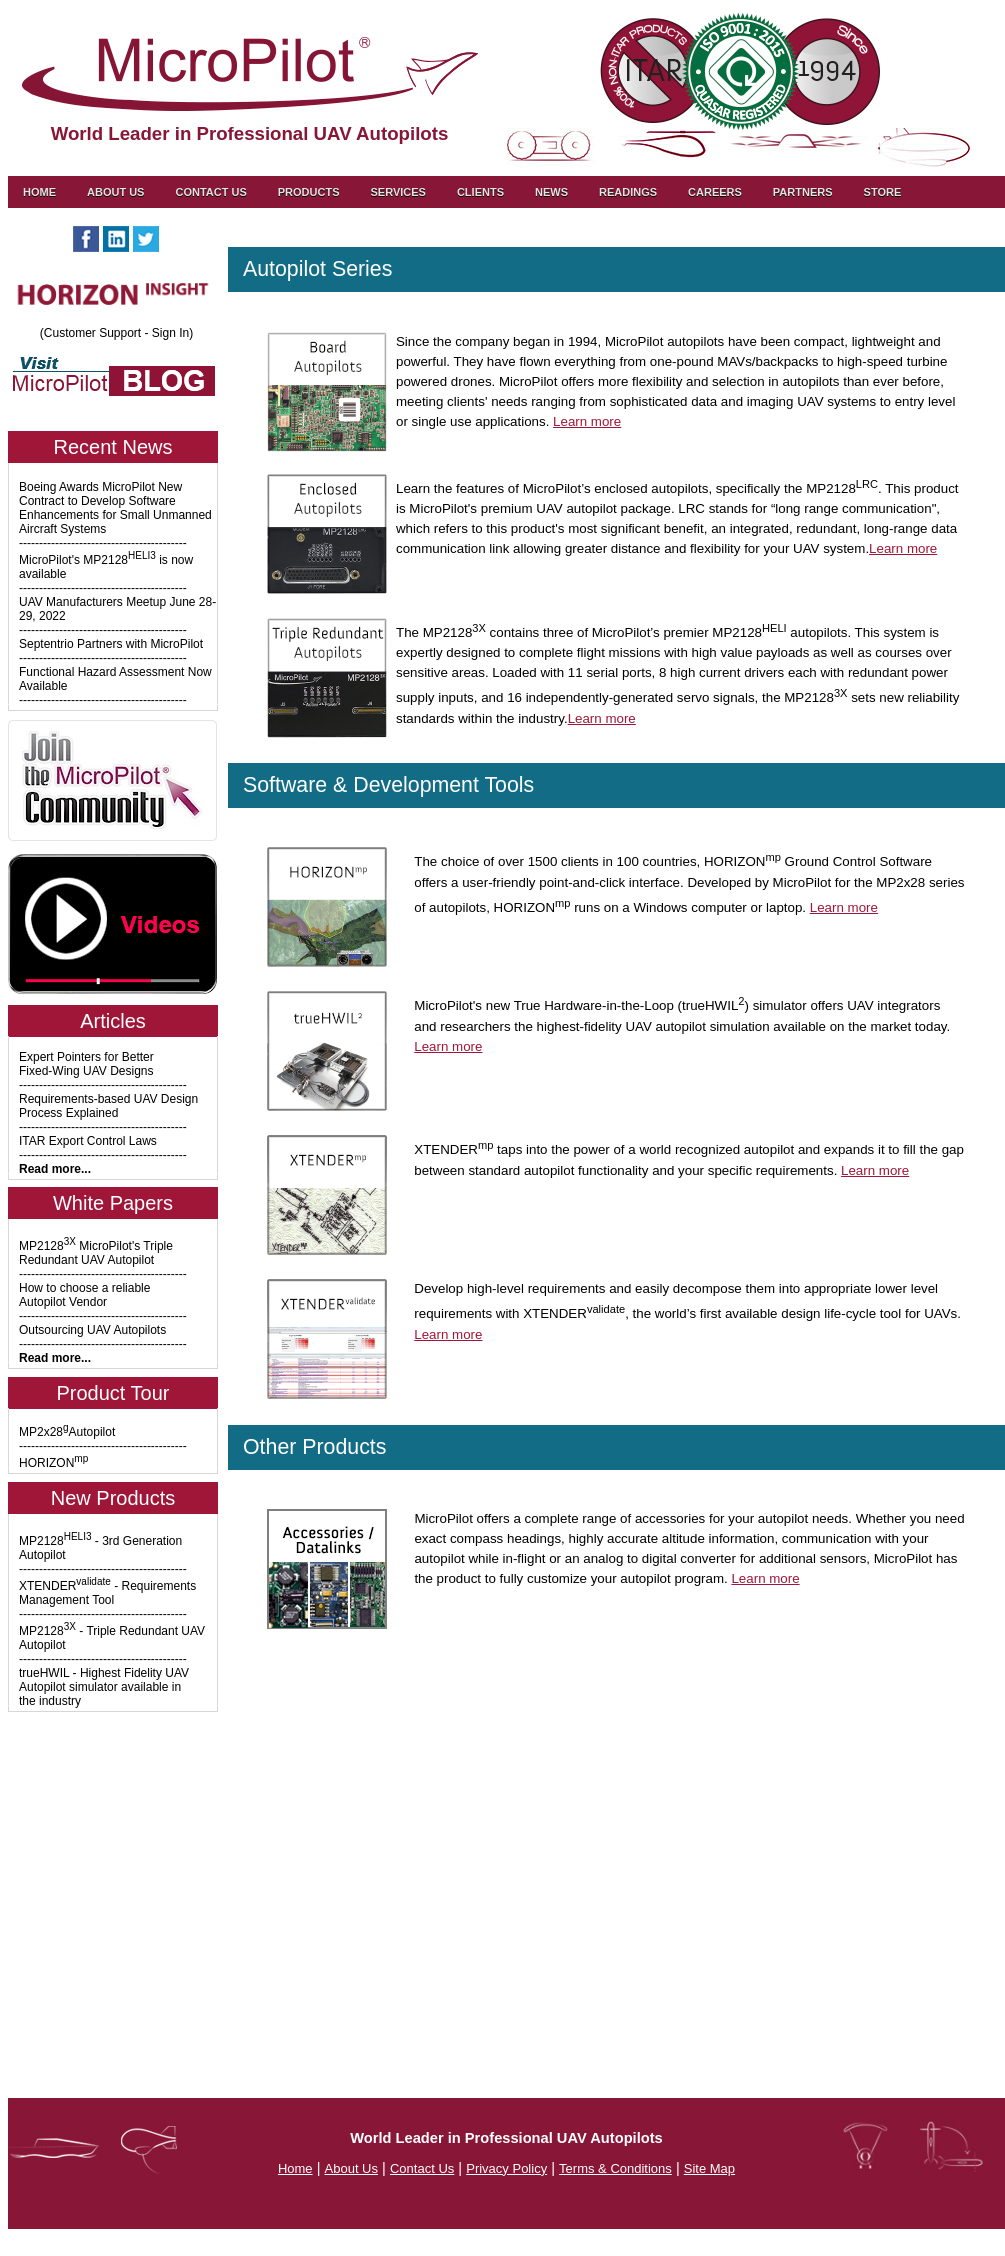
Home (39, 192)
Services (397, 192)
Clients (480, 192)
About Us (115, 192)
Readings (628, 192)
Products (309, 192)
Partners (803, 192)
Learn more (587, 421)
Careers (715, 192)
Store (883, 192)
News (551, 192)
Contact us (210, 192)
